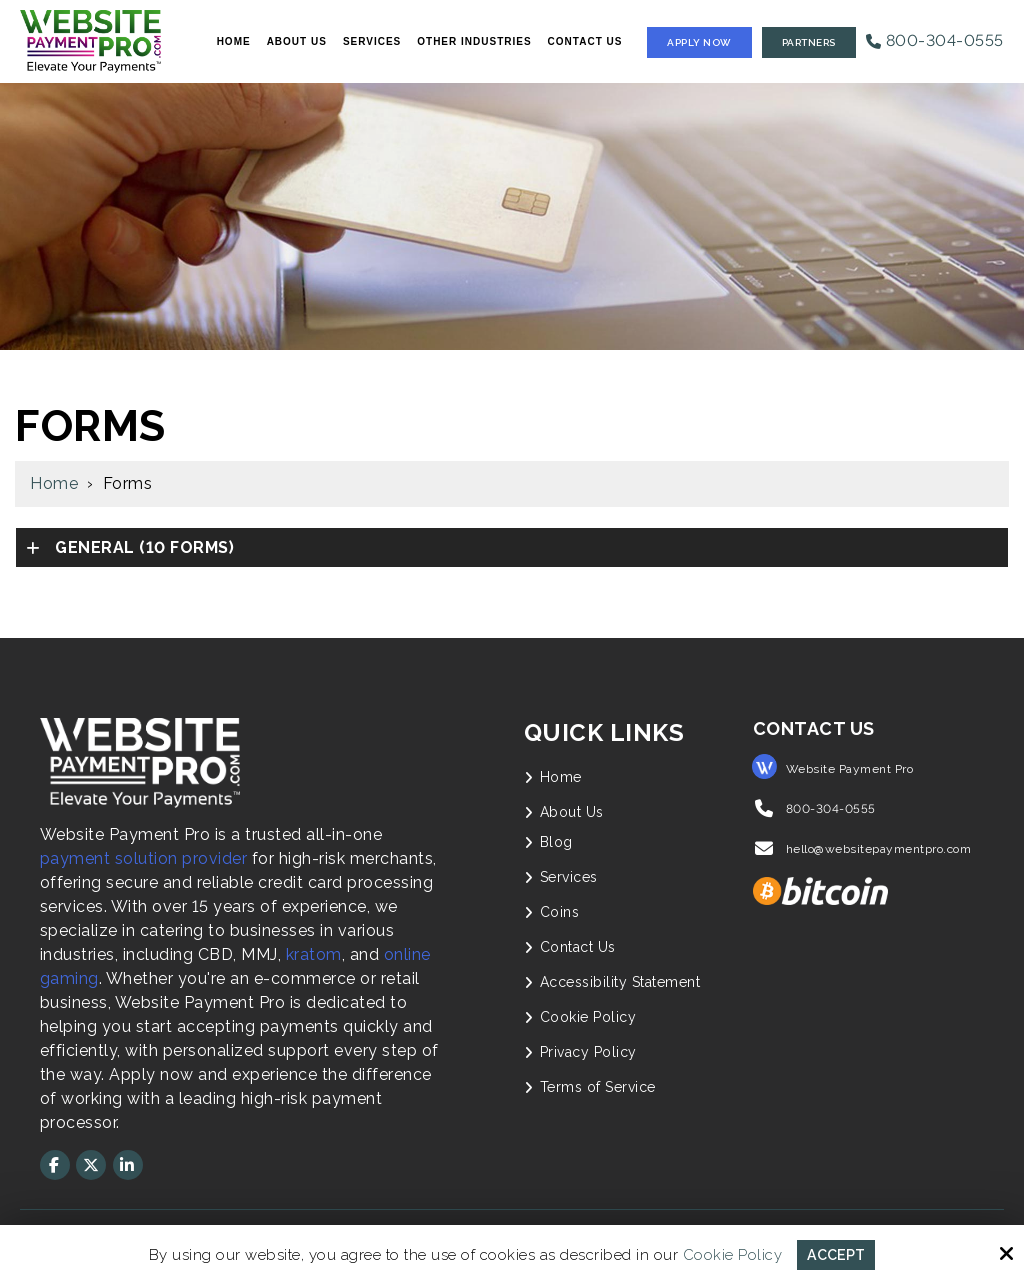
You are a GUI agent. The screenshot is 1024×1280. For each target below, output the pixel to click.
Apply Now (699, 42)
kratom (314, 954)
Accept (836, 1254)
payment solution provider (144, 858)
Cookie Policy (731, 1254)
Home (54, 483)
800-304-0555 (935, 40)
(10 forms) (143, 547)
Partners (809, 42)
